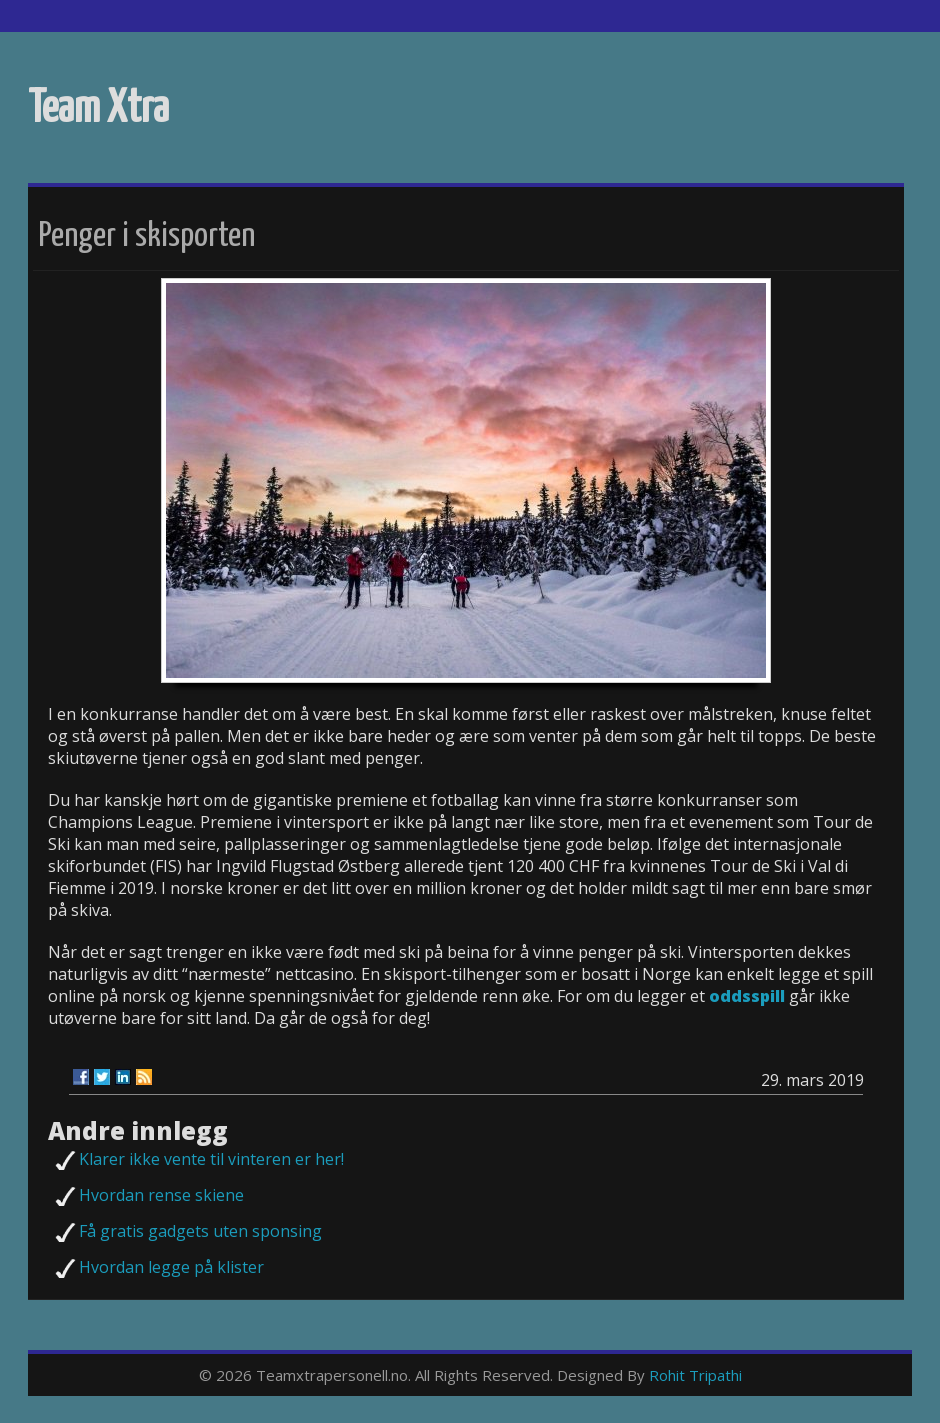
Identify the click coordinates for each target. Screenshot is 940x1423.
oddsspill (747, 996)
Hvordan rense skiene (161, 1195)
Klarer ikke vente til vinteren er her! (211, 1159)
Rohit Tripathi (695, 1375)
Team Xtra (98, 109)
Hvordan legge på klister (171, 1267)
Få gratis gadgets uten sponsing (200, 1231)
